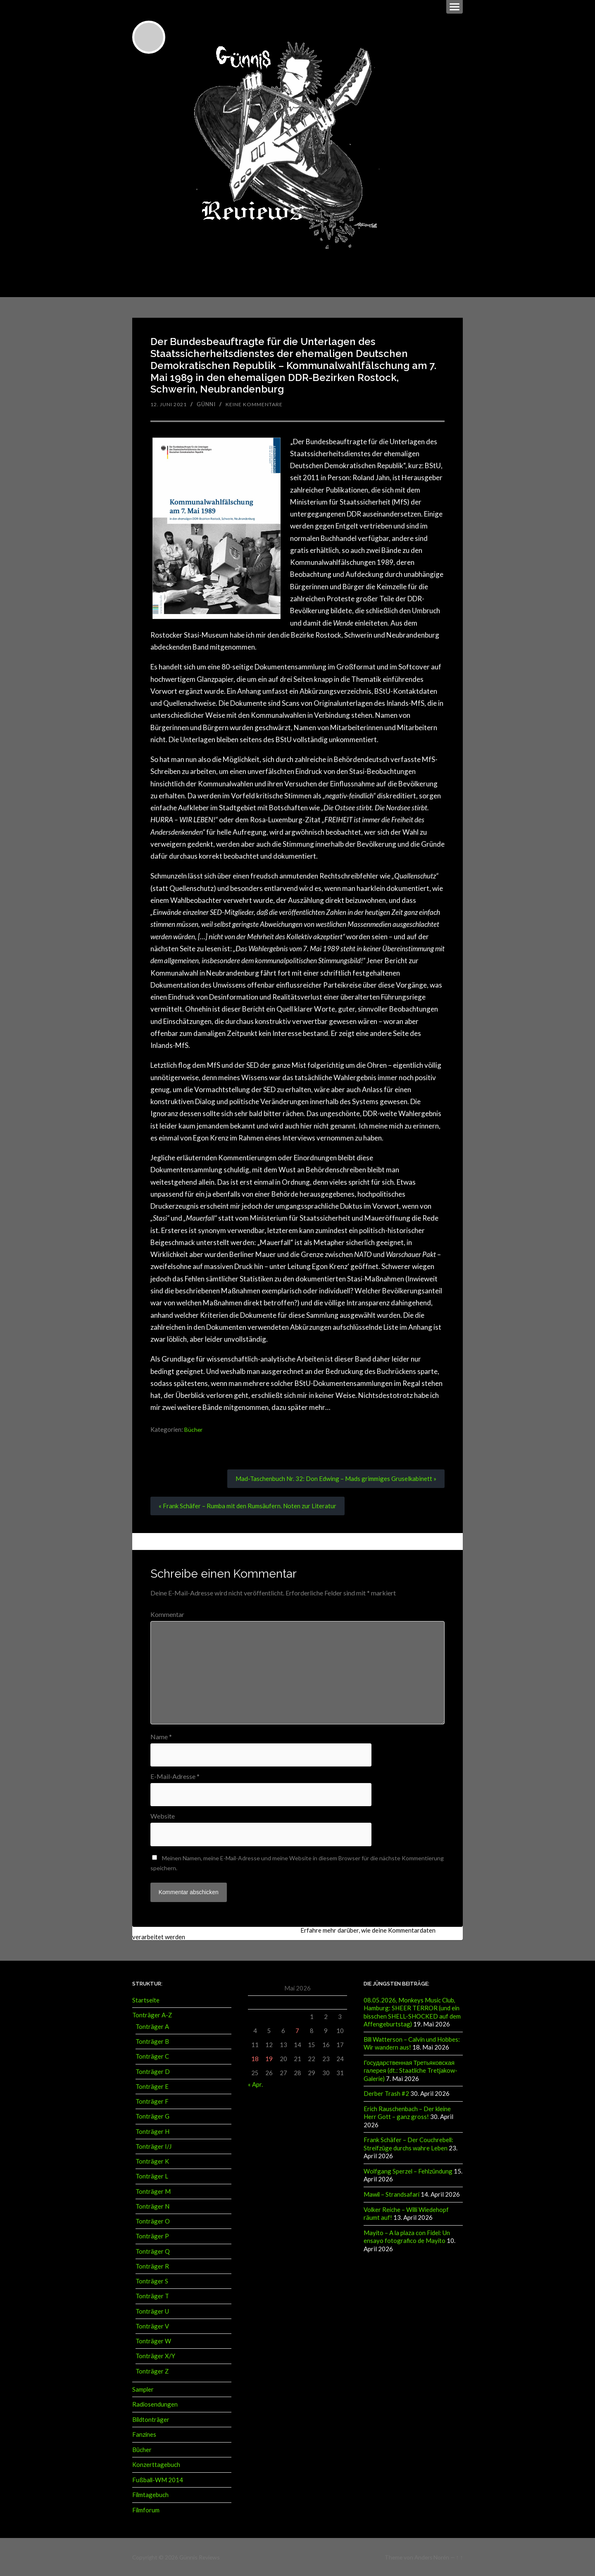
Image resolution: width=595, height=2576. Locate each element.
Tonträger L (152, 2176)
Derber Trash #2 (386, 2093)
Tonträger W (153, 2341)
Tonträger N (152, 2206)
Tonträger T (152, 2296)
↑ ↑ (459, 2556)
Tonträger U (152, 2311)
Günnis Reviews (199, 2556)
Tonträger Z (152, 2371)
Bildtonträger (150, 2419)
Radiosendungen (155, 2404)
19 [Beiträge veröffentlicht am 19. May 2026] (269, 2059)
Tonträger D (153, 2071)
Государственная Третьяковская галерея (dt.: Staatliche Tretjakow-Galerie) (410, 2070)
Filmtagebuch (150, 2494)
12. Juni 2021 (170, 402)
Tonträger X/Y (155, 2355)
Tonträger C (152, 2056)
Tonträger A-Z (152, 2015)
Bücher (194, 1427)
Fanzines (144, 2434)
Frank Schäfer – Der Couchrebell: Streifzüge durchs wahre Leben (408, 2142)
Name (161, 1736)
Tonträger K (152, 2161)
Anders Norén (431, 2556)
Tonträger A (152, 2026)
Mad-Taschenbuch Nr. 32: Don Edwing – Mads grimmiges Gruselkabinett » (330, 1477)
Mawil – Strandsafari (391, 2192)
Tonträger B (152, 2041)
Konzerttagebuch (156, 2464)
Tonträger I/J (153, 2146)
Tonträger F (152, 2101)
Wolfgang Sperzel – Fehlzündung (408, 2169)
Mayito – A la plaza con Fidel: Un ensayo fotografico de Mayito (407, 2234)
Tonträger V (152, 2326)
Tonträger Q (153, 2251)
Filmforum (145, 2509)
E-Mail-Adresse (175, 1776)
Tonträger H (152, 2131)
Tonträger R (152, 2266)
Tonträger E (152, 2086)
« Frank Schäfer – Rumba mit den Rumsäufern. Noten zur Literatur (251, 1505)
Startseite (145, 2000)
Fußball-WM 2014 (157, 2479)
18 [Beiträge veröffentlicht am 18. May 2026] (255, 2059)
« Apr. (255, 2084)
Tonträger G (152, 2116)
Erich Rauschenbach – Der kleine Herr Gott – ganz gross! (407, 2111)
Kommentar (167, 1613)
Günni (210, 402)
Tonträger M (153, 2191)
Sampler (143, 2389)
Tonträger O (153, 2221)
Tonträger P (152, 2236)
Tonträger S (152, 2281)
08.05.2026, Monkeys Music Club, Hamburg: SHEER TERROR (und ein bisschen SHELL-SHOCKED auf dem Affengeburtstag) (412, 2012)
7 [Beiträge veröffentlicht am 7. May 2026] (297, 2031)
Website (162, 1816)
